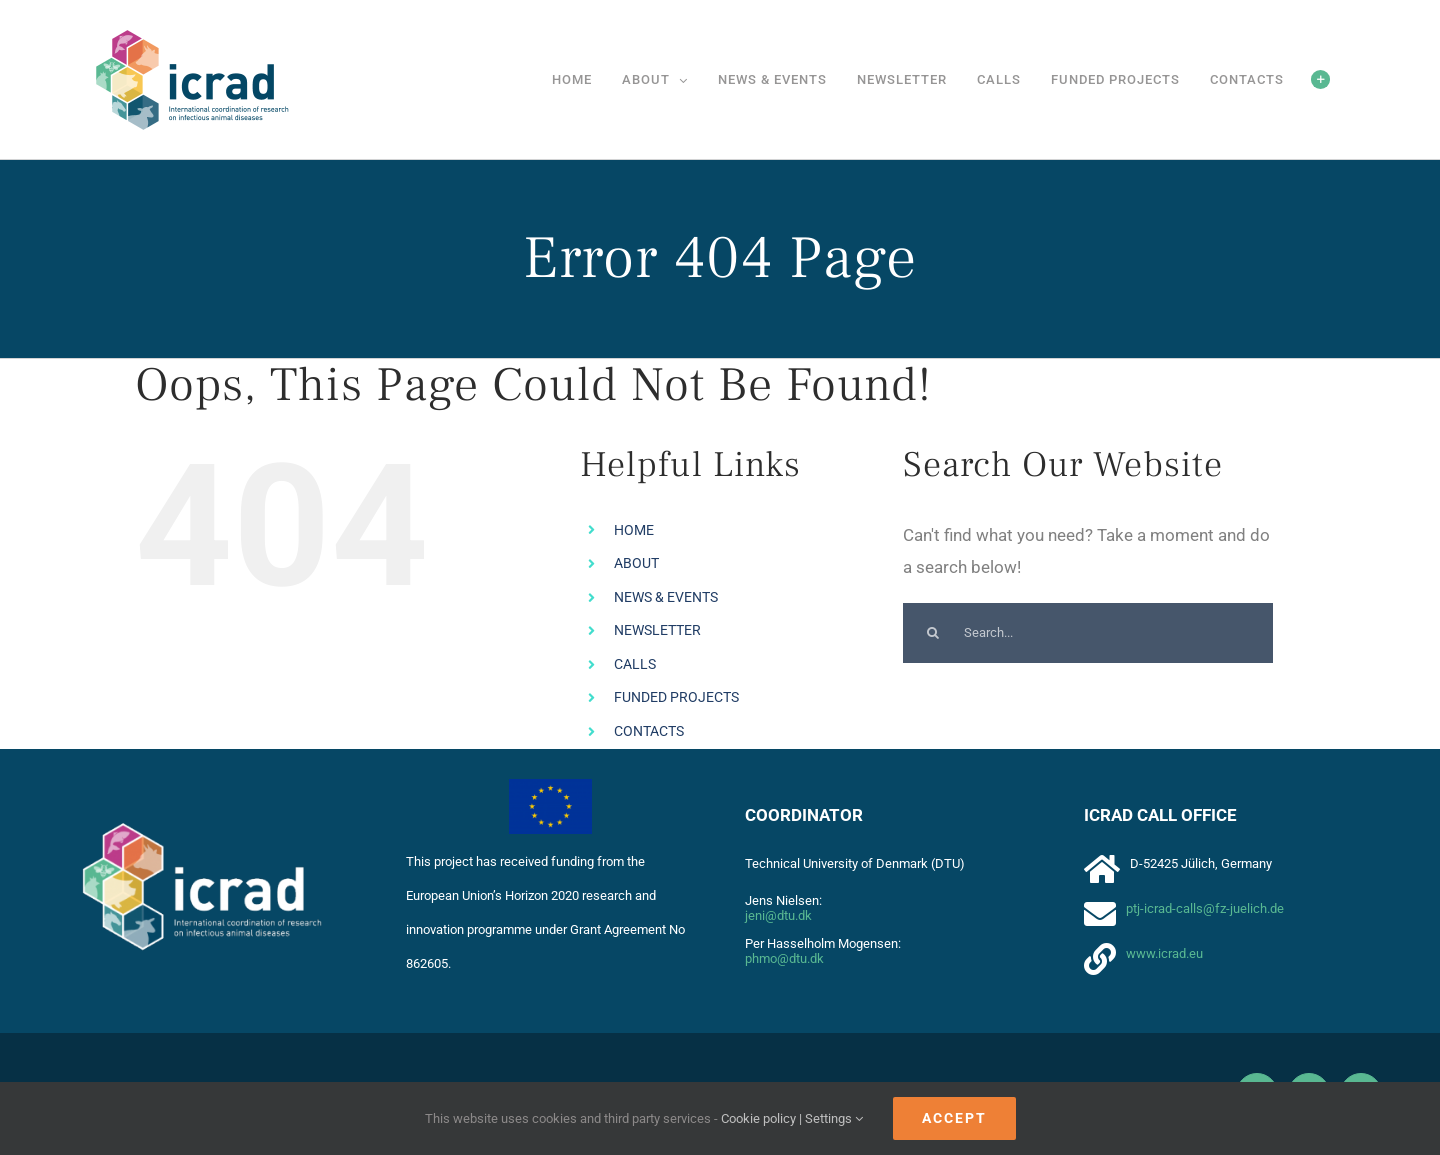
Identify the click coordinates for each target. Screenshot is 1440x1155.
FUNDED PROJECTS (676, 697)
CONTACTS (649, 731)
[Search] (933, 633)
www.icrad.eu (1164, 953)
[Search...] (1088, 633)
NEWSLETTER (657, 630)
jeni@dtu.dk (778, 915)
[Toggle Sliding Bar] (1320, 79)
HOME (634, 530)
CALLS (635, 664)
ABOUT (636, 563)
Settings (834, 1118)
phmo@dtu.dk (784, 958)
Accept (954, 1118)
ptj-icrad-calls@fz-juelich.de (1205, 908)
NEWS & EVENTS (666, 597)
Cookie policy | (763, 1118)
